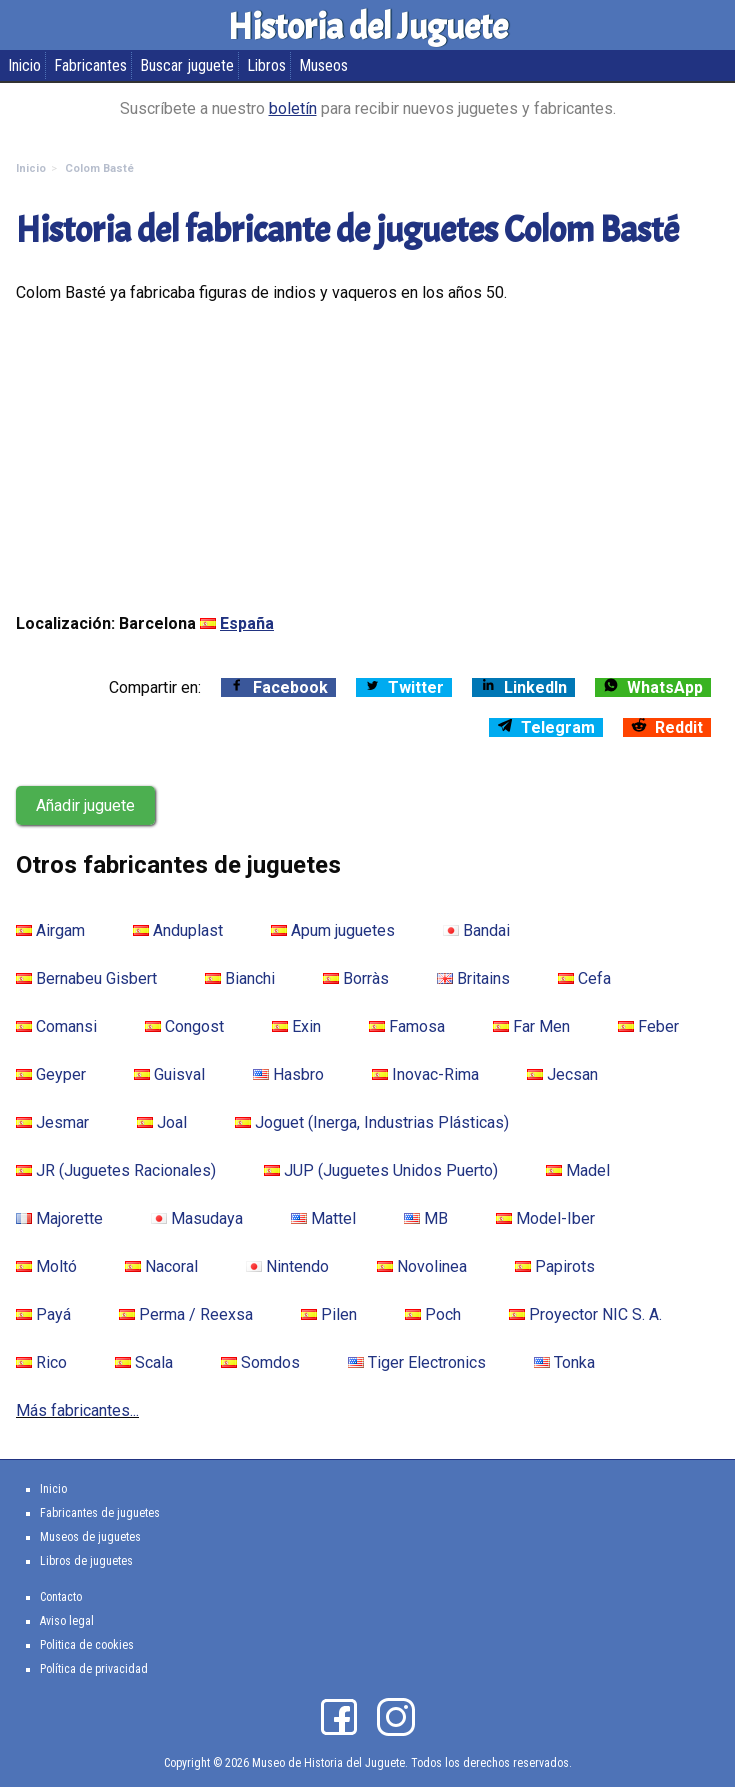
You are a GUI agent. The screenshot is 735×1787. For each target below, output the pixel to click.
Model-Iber (545, 1218)
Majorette (59, 1218)
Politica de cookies (87, 1645)
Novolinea (422, 1266)
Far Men (531, 1026)
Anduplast (178, 930)
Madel (578, 1170)
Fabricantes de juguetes (100, 1513)
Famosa (407, 1026)
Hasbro (288, 1074)
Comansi (56, 1026)
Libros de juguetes (86, 1561)
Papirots (555, 1266)
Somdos (260, 1362)
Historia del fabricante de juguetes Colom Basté (347, 230)
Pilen (329, 1314)
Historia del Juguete (368, 27)
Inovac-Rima (425, 1074)
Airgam (50, 930)
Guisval (169, 1074)
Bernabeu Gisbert (86, 978)
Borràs (356, 978)
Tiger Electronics (417, 1362)
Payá (43, 1314)
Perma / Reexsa (186, 1314)
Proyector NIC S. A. (585, 1314)
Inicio (24, 65)
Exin (296, 1026)
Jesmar (52, 1122)
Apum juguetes (333, 930)
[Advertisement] (367, 458)
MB (426, 1218)
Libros (266, 65)
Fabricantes (90, 65)
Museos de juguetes (90, 1537)
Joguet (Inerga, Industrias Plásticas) (372, 1122)
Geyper (51, 1074)
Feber (648, 1026)
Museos (323, 65)
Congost (184, 1026)
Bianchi (240, 978)
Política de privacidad (94, 1669)
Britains (473, 978)
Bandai (476, 930)
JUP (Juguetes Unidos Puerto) (381, 1170)
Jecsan (562, 1074)
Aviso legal (67, 1621)
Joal (162, 1122)
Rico (41, 1362)
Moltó (46, 1266)
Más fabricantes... (77, 1410)
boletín (293, 108)
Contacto (61, 1597)
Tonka (564, 1362)
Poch (433, 1314)
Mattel (323, 1218)
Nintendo (287, 1266)
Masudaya (197, 1218)
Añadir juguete (85, 805)
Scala (144, 1362)
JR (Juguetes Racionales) (116, 1170)
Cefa (584, 978)
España (247, 623)
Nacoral (161, 1266)
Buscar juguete (187, 65)
